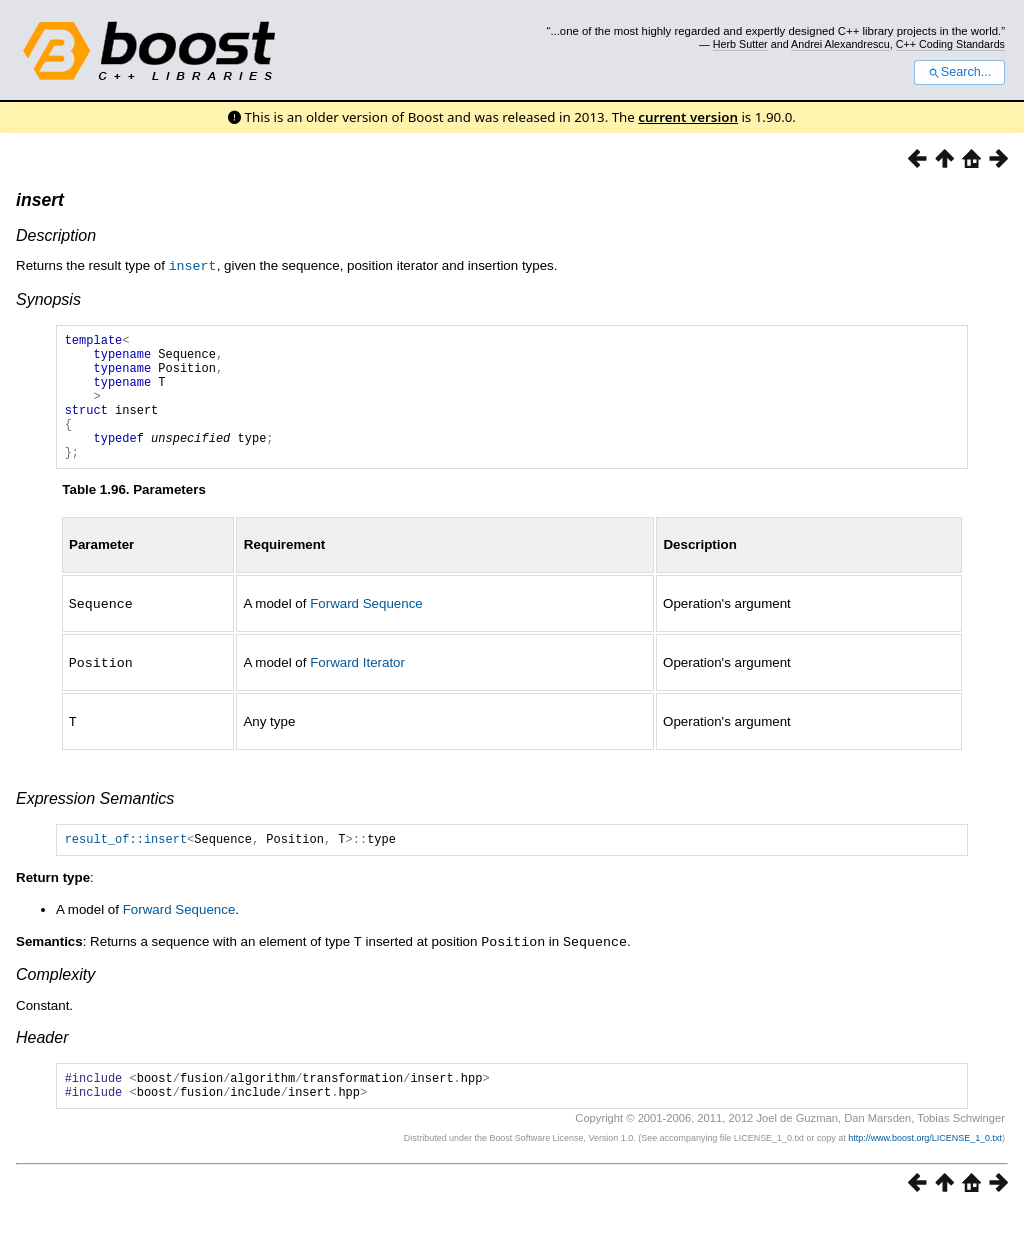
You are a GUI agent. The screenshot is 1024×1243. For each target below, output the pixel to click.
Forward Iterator (357, 687)
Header (42, 1062)
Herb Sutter (740, 44)
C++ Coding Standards (950, 44)
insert (40, 200)
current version (688, 117)
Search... (959, 72)
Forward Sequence (366, 629)
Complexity (55, 999)
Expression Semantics (95, 821)
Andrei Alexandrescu (840, 44)
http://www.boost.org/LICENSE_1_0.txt (925, 1169)
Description (56, 235)
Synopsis (48, 298)
